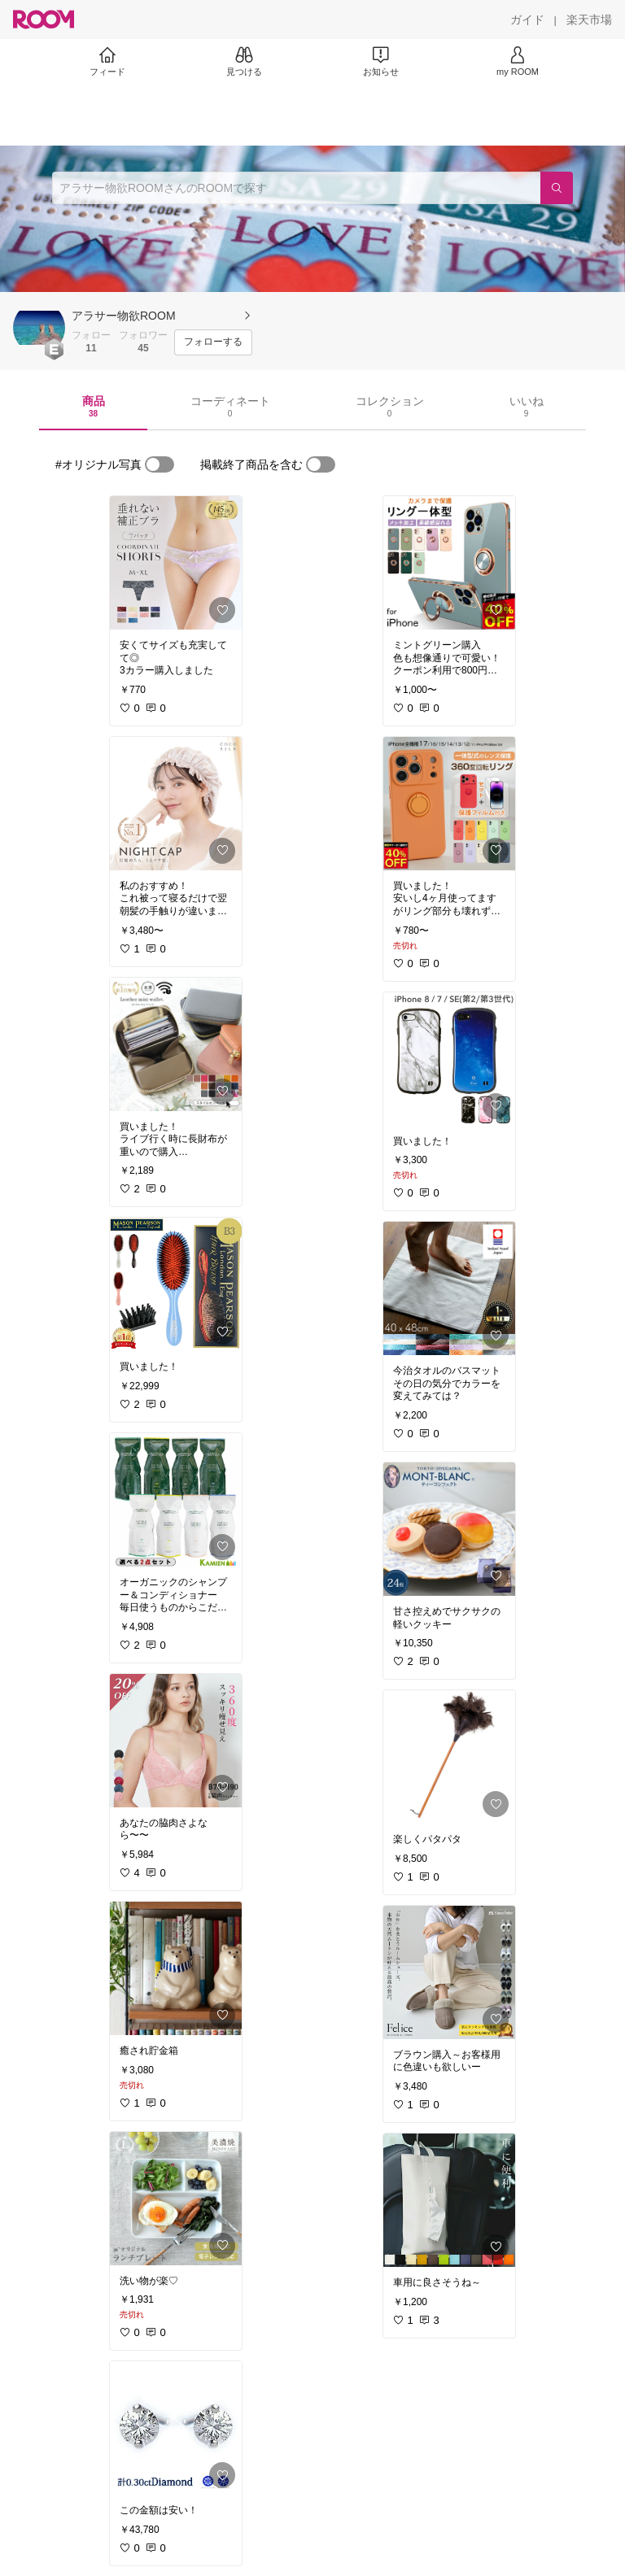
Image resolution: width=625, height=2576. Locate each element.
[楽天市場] (589, 19)
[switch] (159, 464)
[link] (176, 563)
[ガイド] (527, 19)
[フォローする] (213, 342)
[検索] (556, 188)
